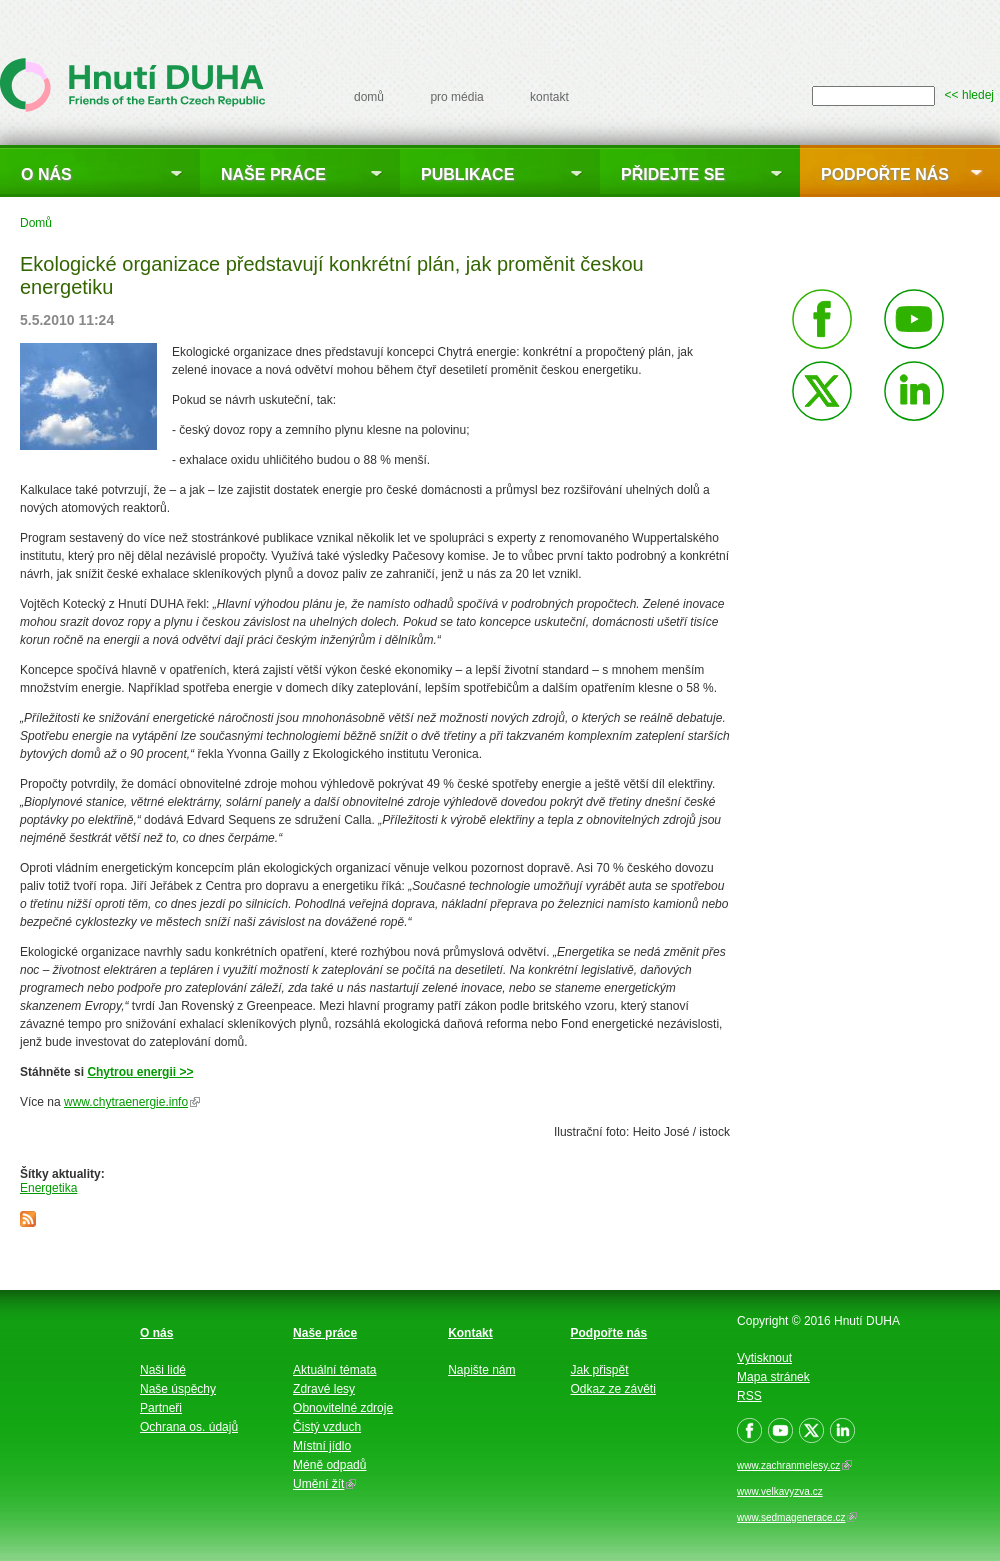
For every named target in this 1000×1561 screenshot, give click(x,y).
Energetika (48, 1188)
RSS (749, 1396)
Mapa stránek (773, 1377)
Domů (36, 223)
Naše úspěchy (178, 1389)
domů (369, 97)
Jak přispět (600, 1370)
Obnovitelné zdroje (343, 1408)
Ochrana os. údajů (189, 1427)
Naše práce (273, 174)
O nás (46, 174)
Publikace (467, 174)
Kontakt (470, 1333)
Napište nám (481, 1370)
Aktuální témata (334, 1370)
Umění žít (324, 1484)
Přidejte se (673, 174)
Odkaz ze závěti (613, 1389)
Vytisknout (764, 1358)
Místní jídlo (322, 1446)
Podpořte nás (885, 174)
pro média (456, 97)
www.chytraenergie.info (132, 1102)
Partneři (161, 1408)
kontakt (549, 97)
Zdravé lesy (324, 1389)
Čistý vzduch (327, 1427)
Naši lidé (163, 1370)
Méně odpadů (329, 1465)
